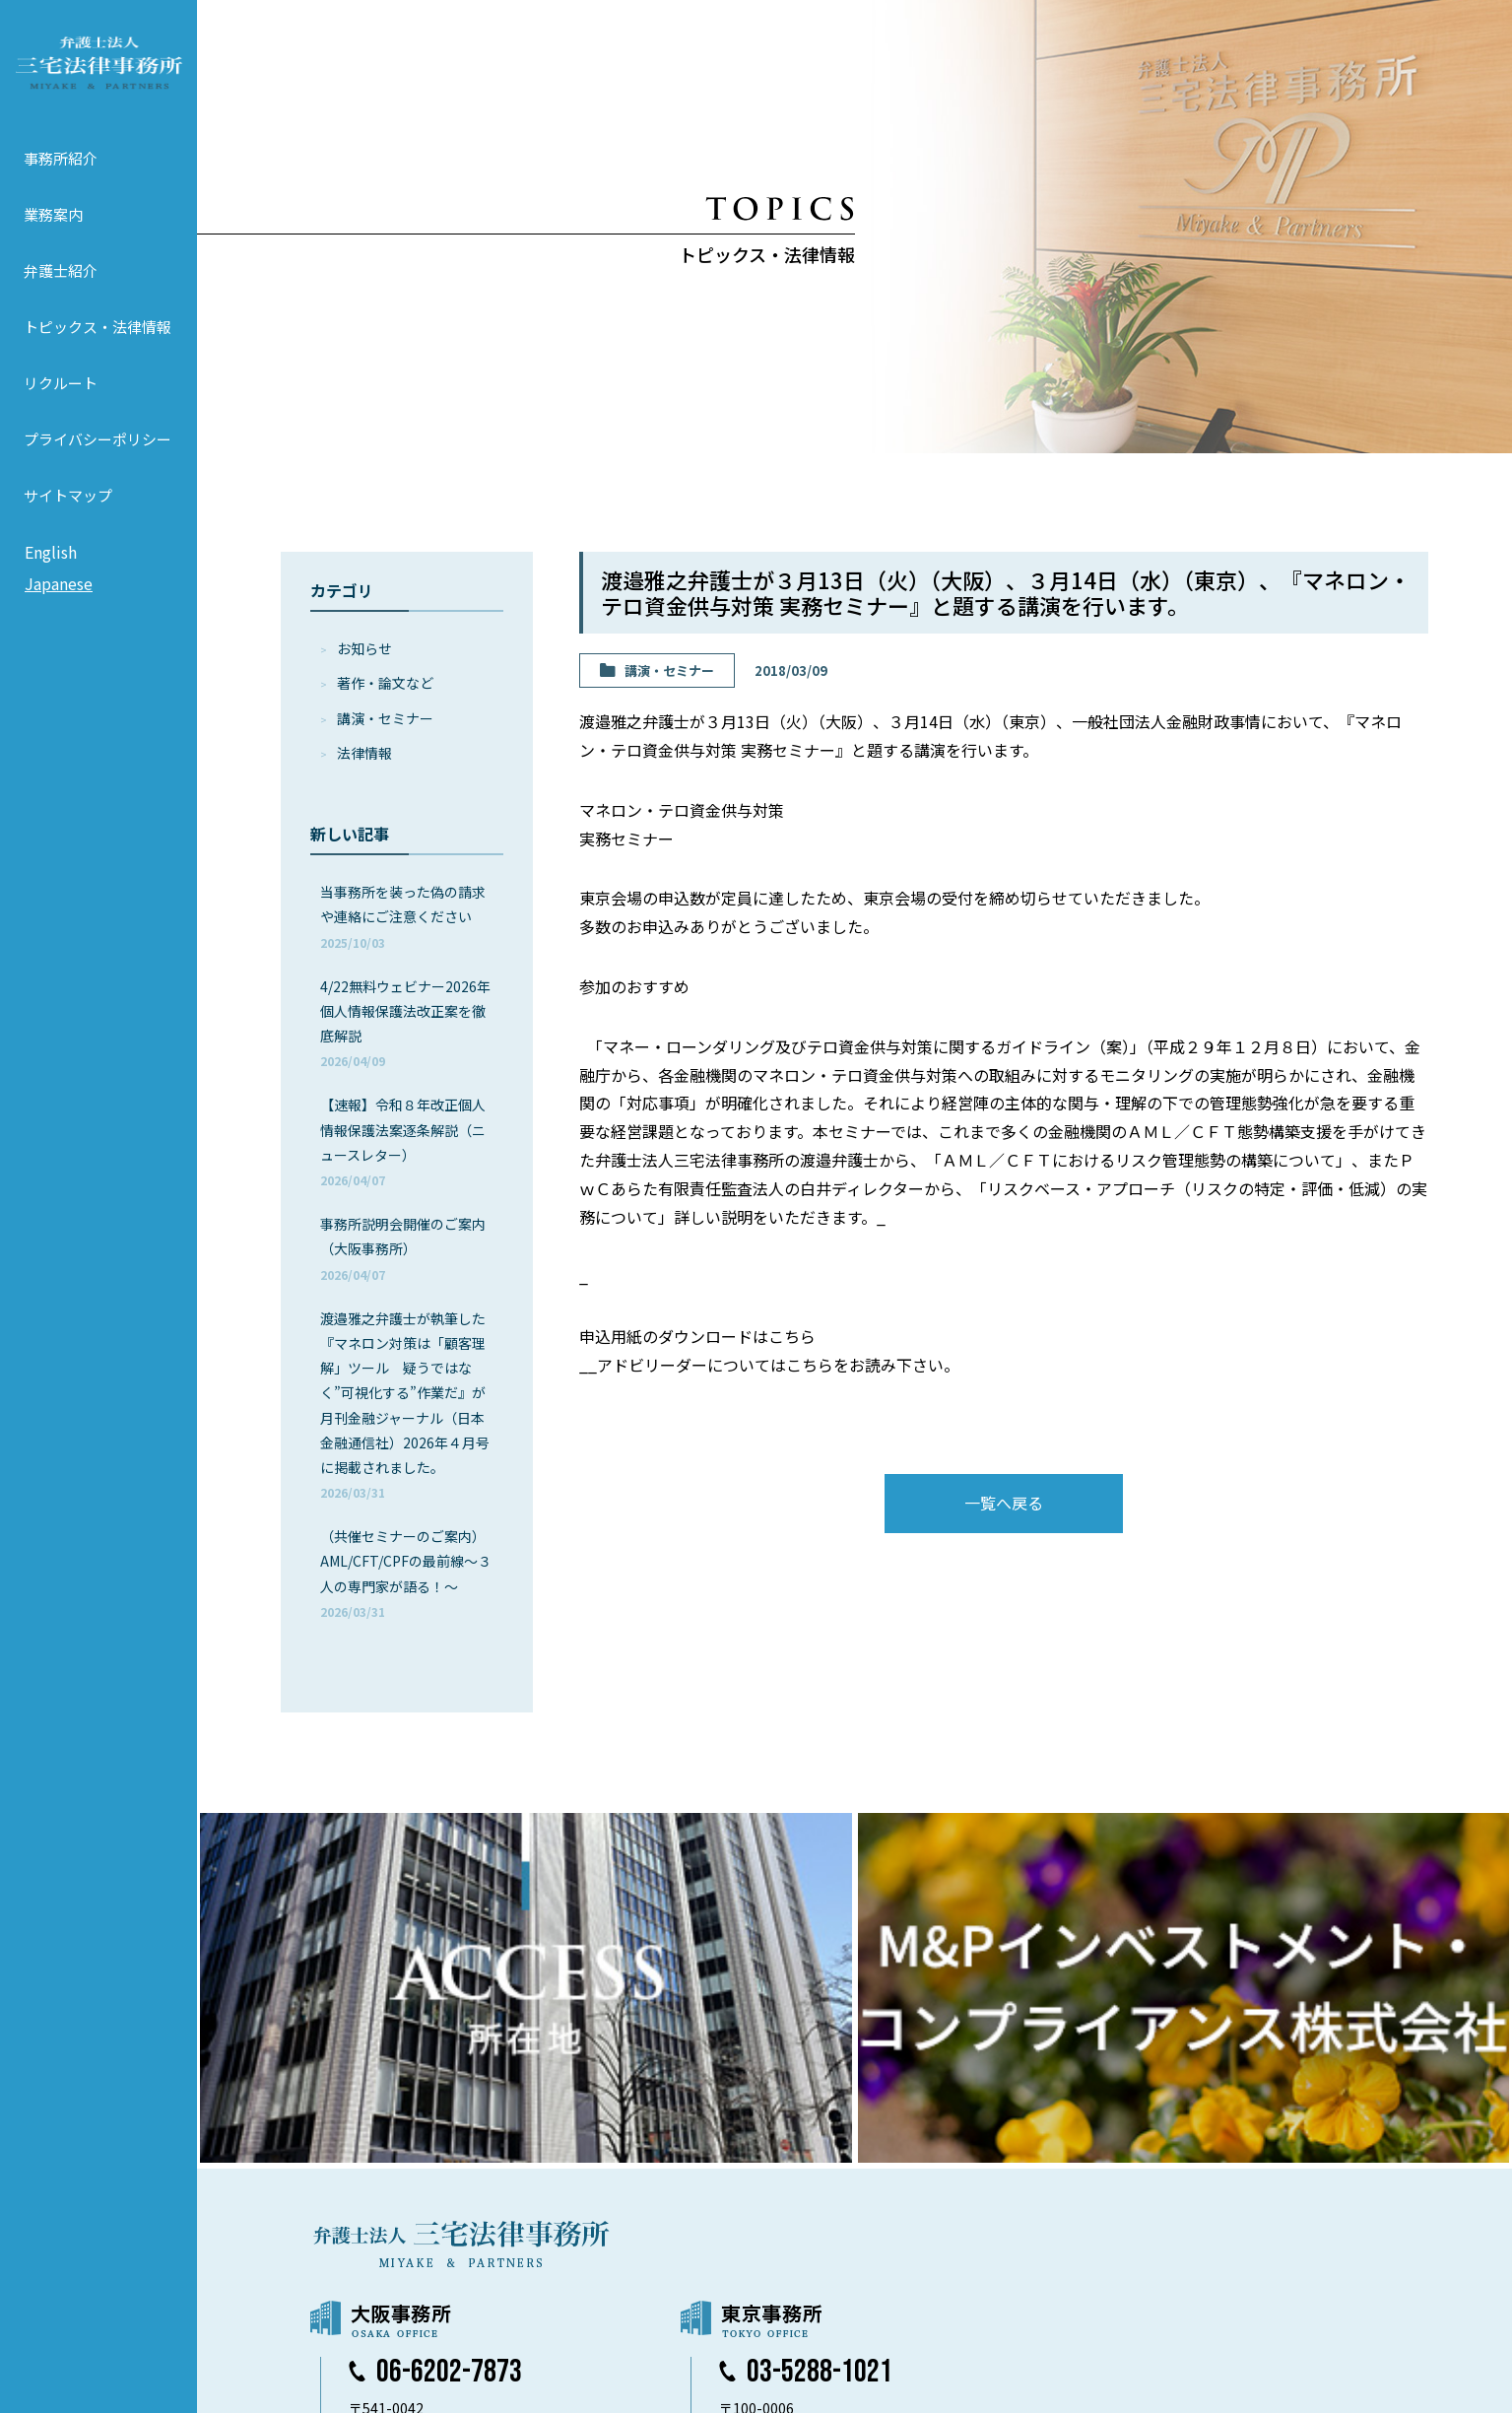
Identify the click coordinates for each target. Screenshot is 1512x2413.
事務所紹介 (61, 173)
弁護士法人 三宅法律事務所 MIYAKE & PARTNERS (98, 69)
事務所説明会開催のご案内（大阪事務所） (403, 1248)
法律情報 (364, 753)
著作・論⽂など (385, 683)
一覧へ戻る (1003, 1502)
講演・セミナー (385, 718)
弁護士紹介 (61, 285)
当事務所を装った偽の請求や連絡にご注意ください (403, 916)
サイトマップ (68, 510)
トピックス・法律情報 (97, 341)
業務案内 (53, 229)
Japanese (59, 598)
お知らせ (364, 648)
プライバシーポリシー (97, 453)
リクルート (61, 397)
